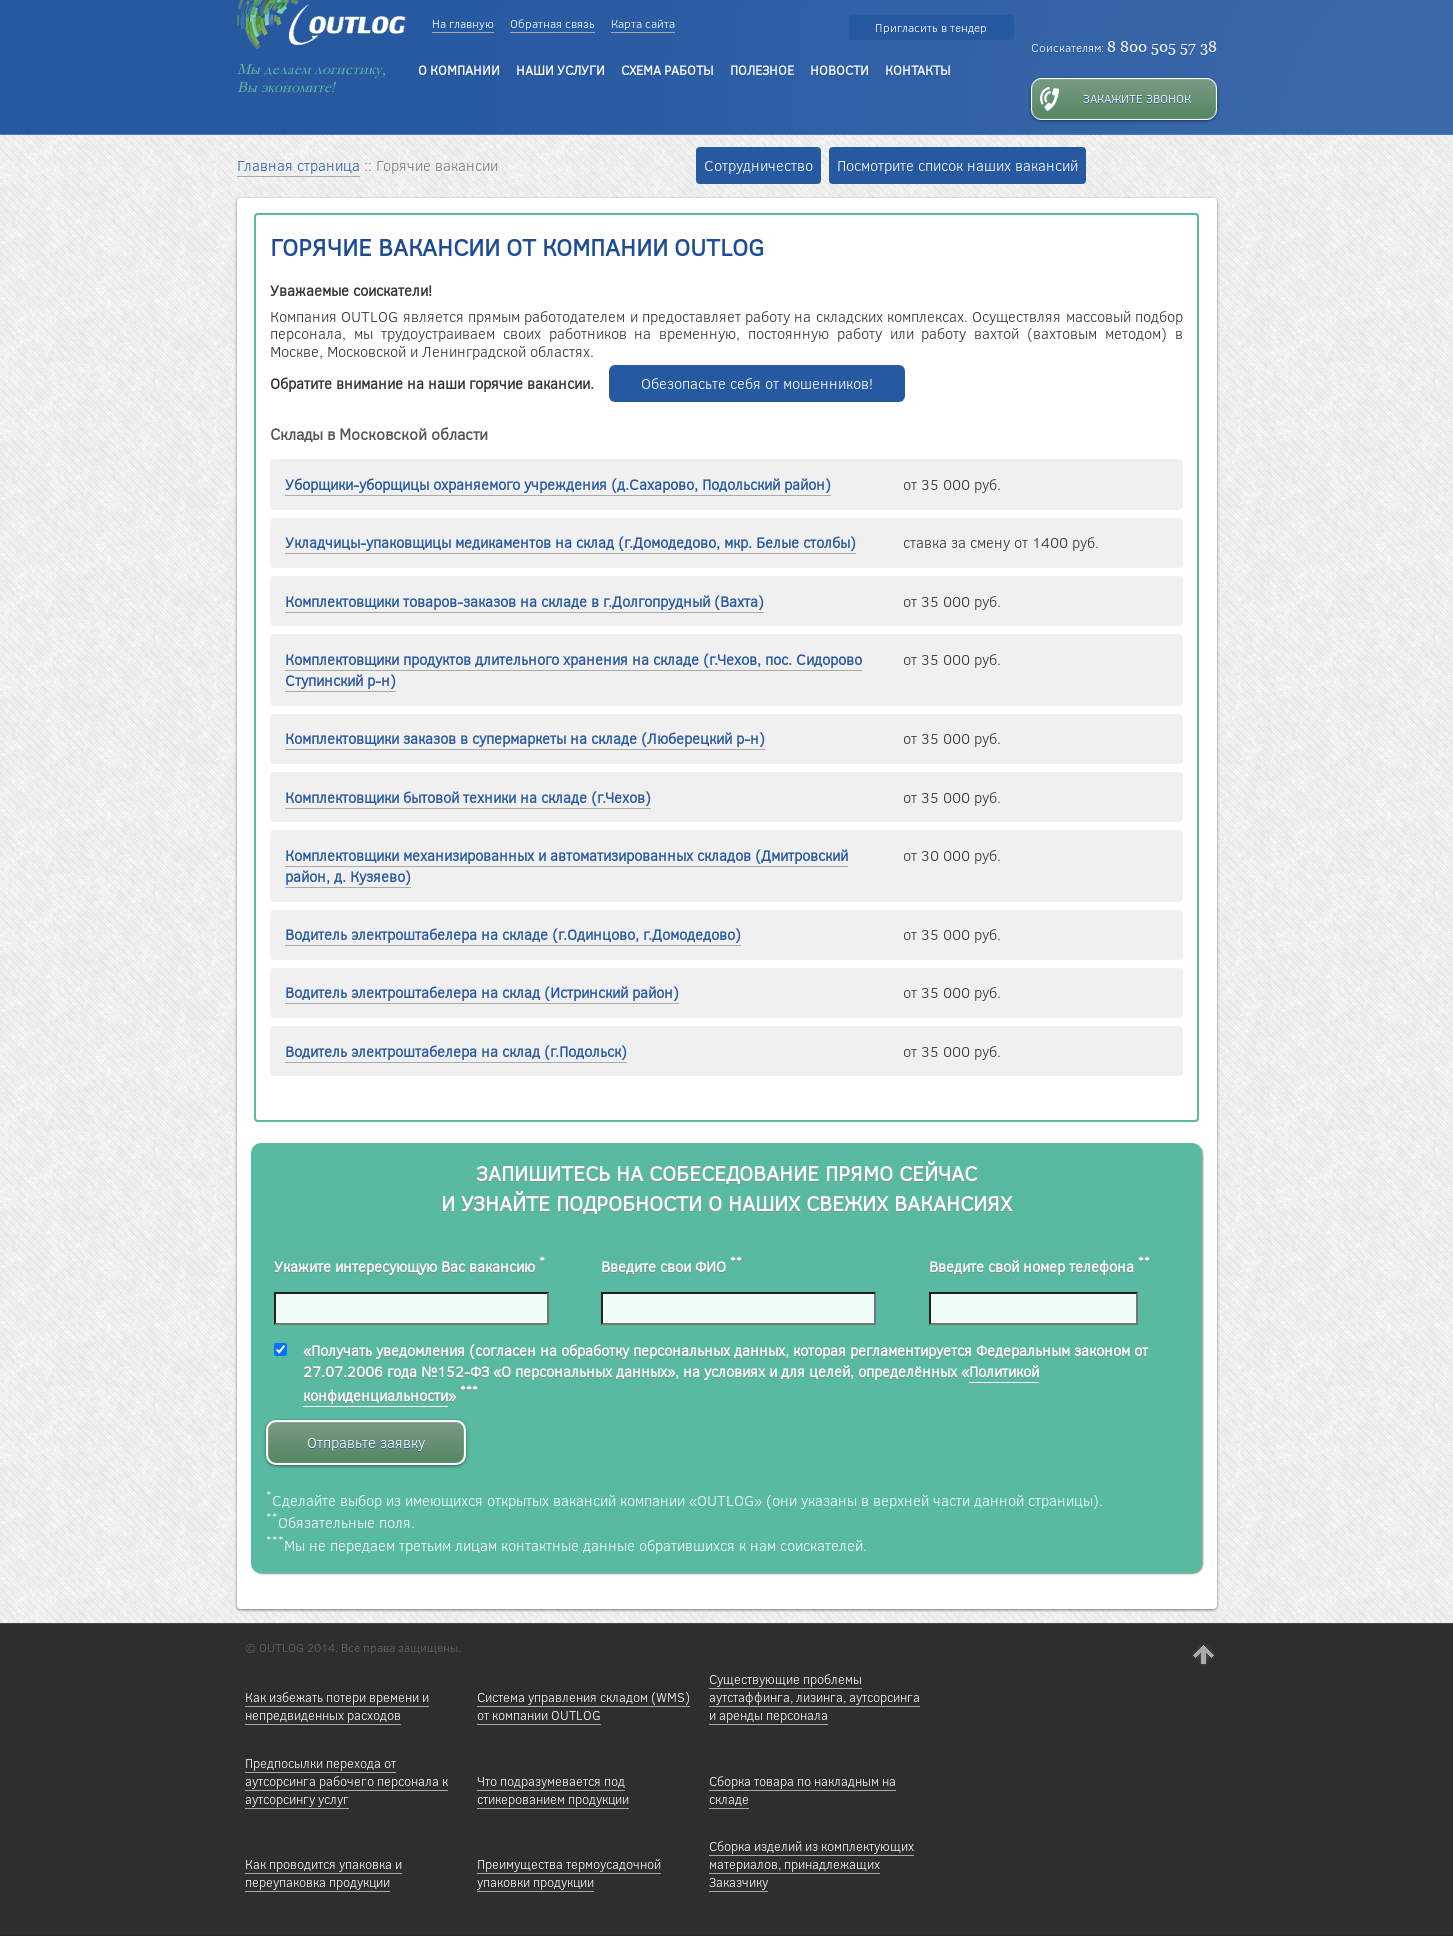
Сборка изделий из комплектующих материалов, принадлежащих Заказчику (811, 1864)
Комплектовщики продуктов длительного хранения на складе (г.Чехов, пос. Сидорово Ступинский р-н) (573, 670)
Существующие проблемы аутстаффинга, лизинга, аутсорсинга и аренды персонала (814, 1697)
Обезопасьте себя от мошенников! (757, 383)
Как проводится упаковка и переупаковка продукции (323, 1873)
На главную (463, 23)
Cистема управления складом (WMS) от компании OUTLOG (583, 1706)
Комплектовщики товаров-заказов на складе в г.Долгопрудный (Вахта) (524, 601)
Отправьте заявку (366, 1442)
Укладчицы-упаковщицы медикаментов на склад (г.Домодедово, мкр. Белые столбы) (570, 542)
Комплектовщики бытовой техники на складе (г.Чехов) (468, 797)
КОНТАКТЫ (918, 70)
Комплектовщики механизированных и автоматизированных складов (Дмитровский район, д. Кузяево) (566, 866)
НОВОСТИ (839, 70)
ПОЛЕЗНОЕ (762, 70)
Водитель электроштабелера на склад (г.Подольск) (456, 1051)
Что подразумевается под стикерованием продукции (553, 1790)
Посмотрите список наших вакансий (957, 165)
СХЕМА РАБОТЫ (667, 70)
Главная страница (298, 165)
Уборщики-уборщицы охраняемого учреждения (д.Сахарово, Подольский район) (558, 484)
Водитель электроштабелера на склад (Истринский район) (482, 992)
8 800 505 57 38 (1162, 46)
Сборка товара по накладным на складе (802, 1790)
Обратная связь (552, 23)
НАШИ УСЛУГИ (560, 70)
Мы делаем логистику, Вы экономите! (311, 78)
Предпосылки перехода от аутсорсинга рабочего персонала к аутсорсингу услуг (346, 1781)
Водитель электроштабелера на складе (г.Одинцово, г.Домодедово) (513, 934)
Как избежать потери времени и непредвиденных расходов (337, 1706)
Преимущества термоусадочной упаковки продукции (569, 1873)
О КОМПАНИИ (459, 70)
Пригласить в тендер (931, 27)
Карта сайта (643, 23)
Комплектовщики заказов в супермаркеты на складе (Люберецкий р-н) (525, 738)
